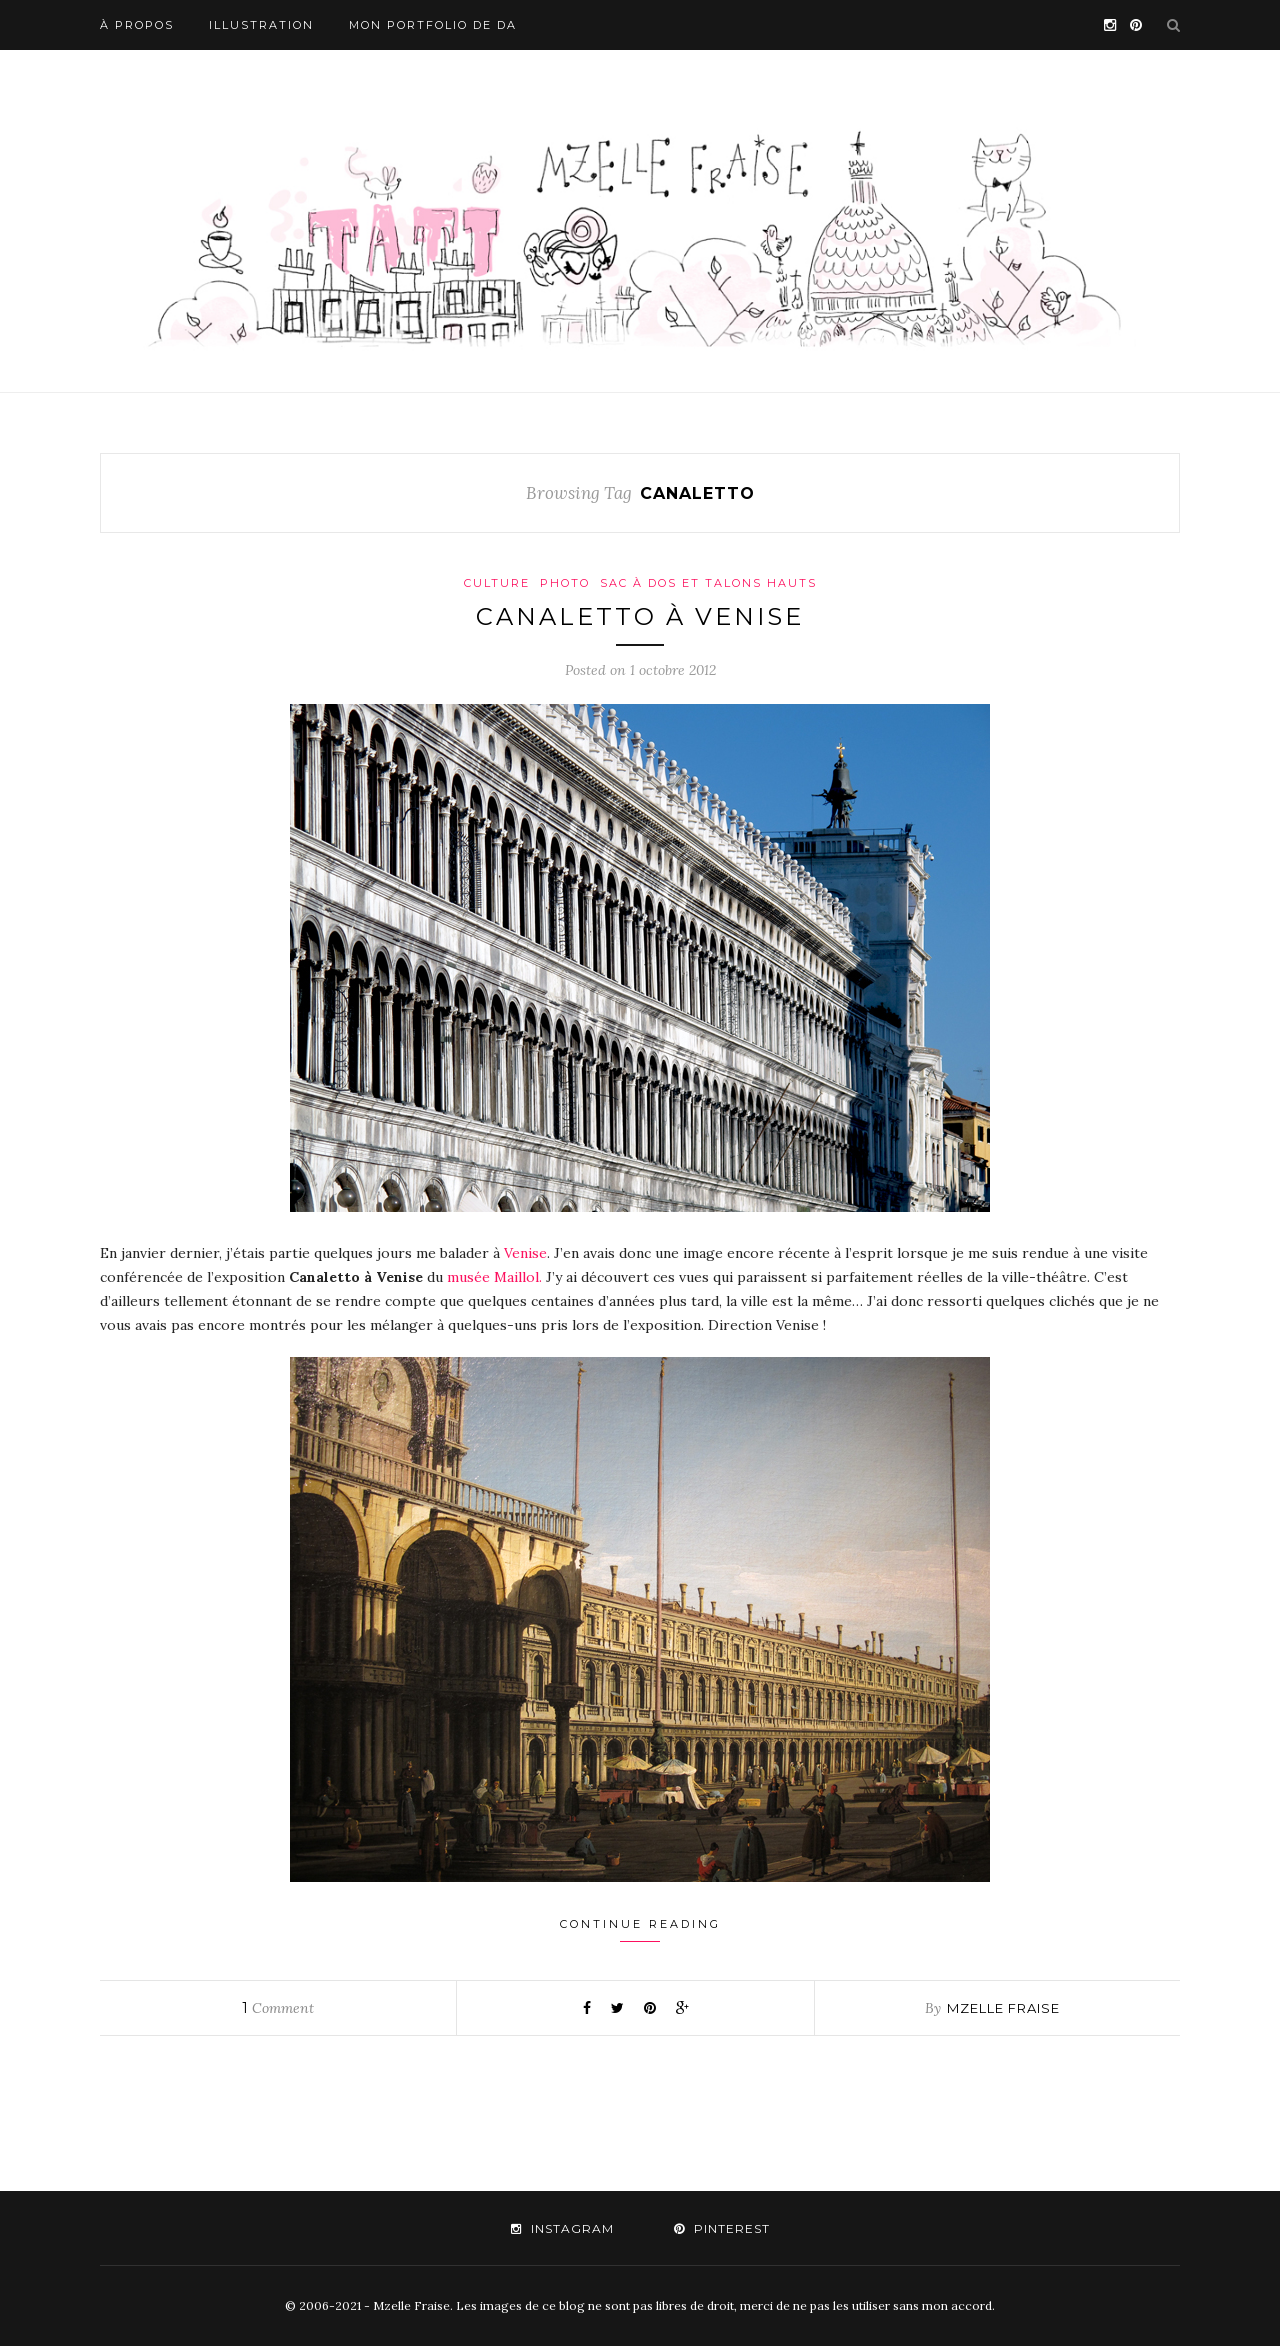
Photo (565, 583)
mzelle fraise (1003, 2008)
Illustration (261, 25)
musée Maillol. (492, 1277)
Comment (278, 2008)
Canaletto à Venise (640, 616)
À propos (137, 25)
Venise (525, 1253)
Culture (497, 583)
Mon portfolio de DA (433, 25)
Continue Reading (640, 1929)
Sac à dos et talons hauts (708, 583)
